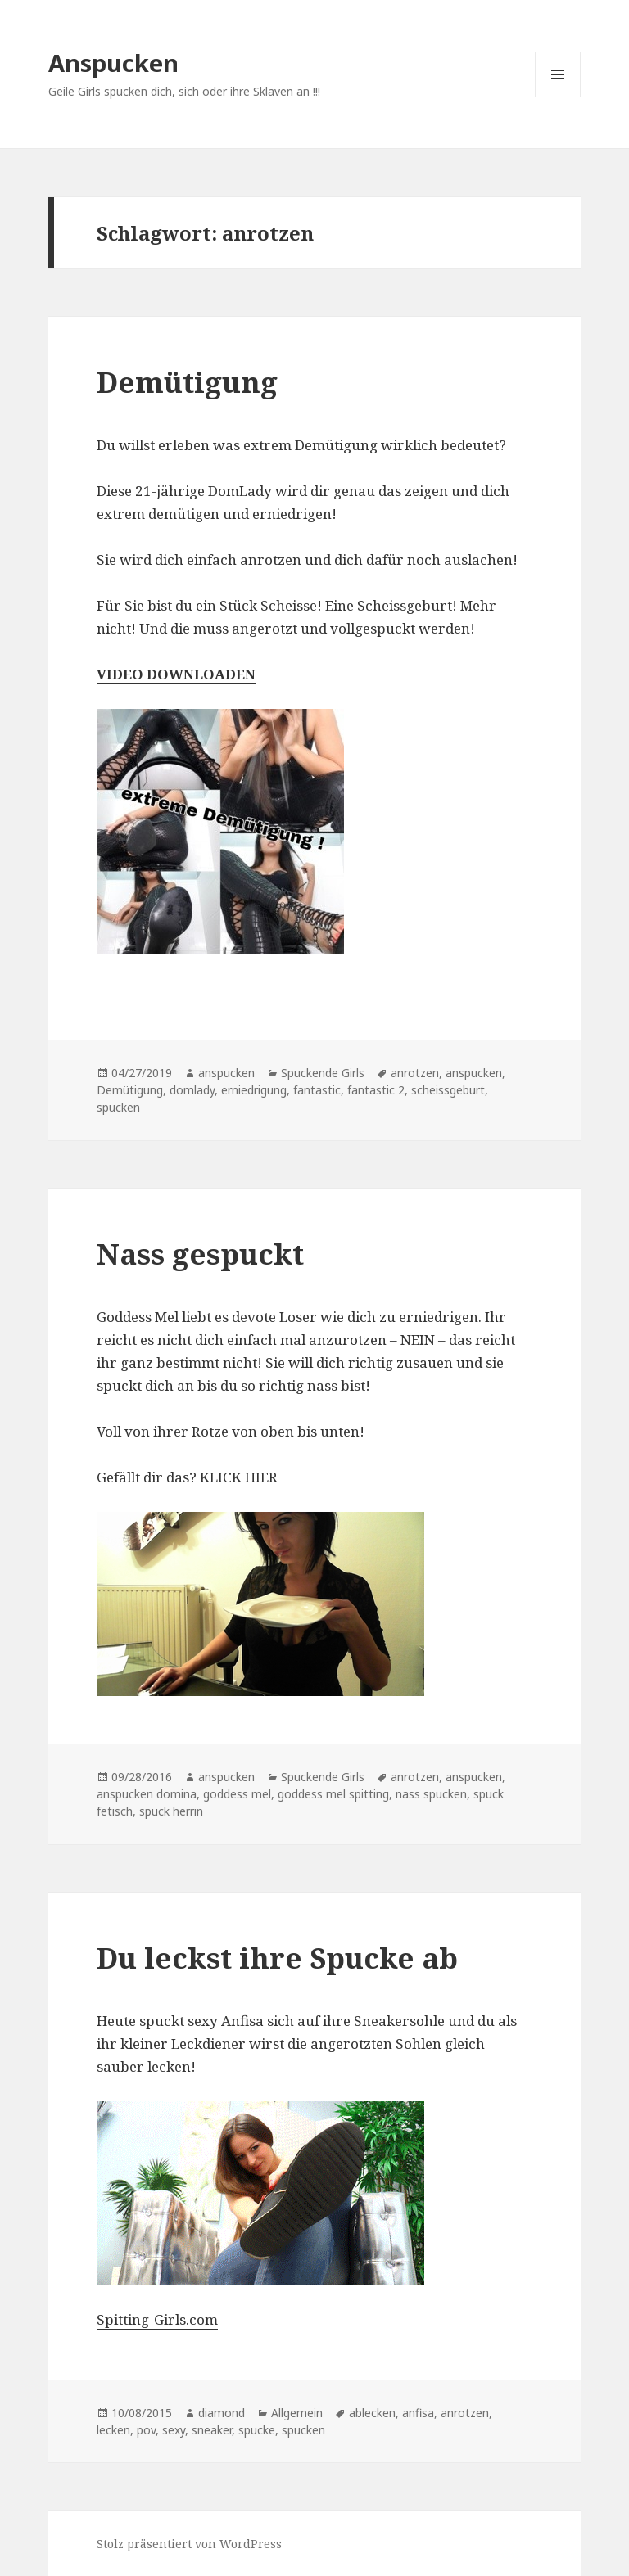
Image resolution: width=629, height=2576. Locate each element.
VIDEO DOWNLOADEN (176, 674)
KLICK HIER (239, 1477)
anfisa (418, 2412)
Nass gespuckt (200, 1253)
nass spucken (431, 1794)
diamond (221, 2412)
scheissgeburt (448, 1090)
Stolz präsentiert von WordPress (189, 2543)
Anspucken (113, 63)
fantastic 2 (376, 1090)
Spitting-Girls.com (157, 2319)
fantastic (317, 1090)
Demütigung (187, 382)
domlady (192, 1090)
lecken (113, 2430)
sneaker (212, 2430)
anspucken (226, 1072)
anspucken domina (147, 1794)
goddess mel (237, 1794)
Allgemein (297, 2412)
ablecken (372, 2412)
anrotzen (415, 1072)
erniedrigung (254, 1090)
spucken (118, 1107)
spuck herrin (171, 1811)
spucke (256, 2430)
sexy (173, 2430)
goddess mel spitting (333, 1794)
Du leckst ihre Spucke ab (277, 1957)
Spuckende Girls (322, 1072)
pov (146, 2430)
